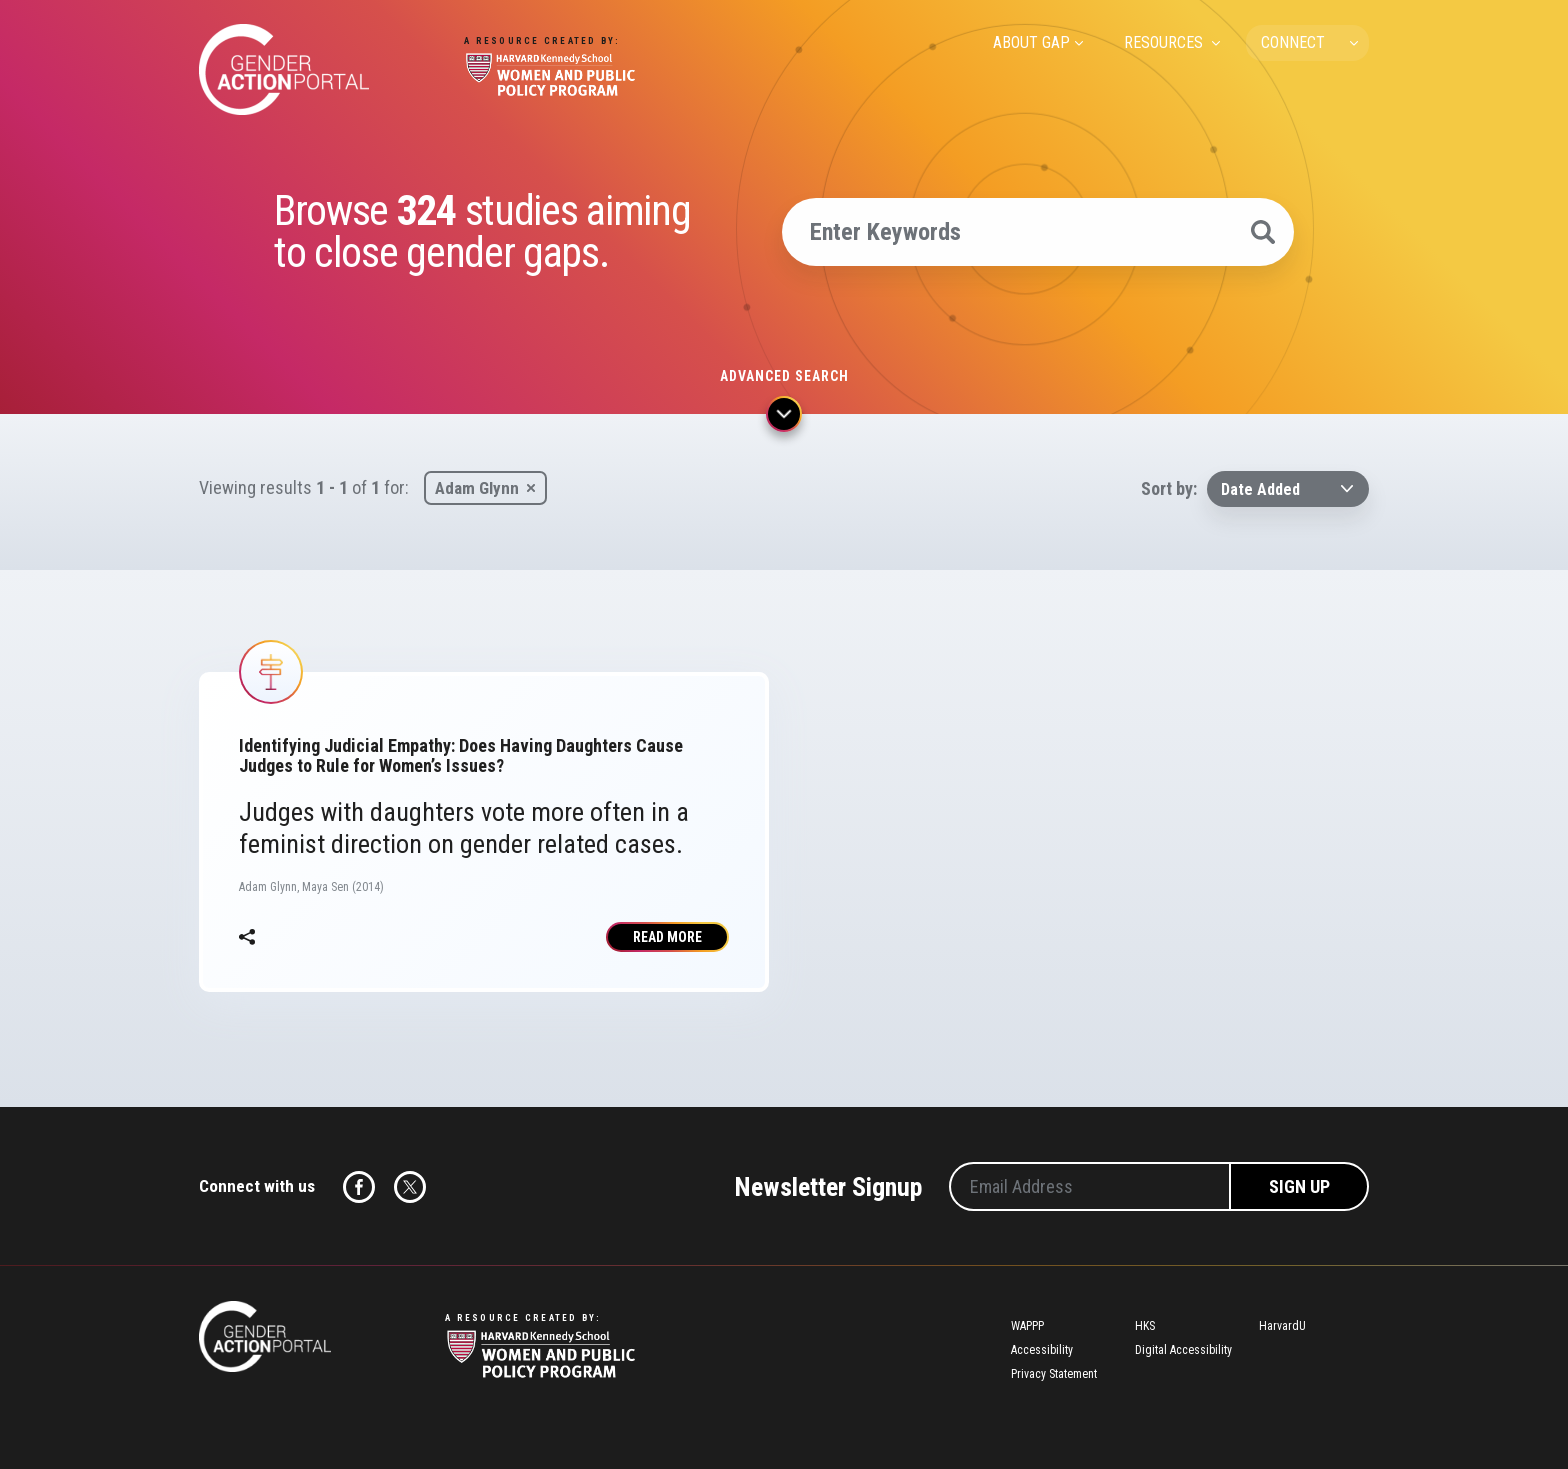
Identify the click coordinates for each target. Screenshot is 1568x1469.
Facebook (359, 1187)
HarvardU (1282, 1326)
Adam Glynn (477, 488)
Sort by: (1169, 488)
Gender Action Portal (284, 69)
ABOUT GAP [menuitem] (1031, 42)
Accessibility (1042, 1350)
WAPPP (1027, 1326)
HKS (1145, 1326)
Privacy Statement (1054, 1374)
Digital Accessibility (1183, 1350)
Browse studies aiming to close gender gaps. (482, 232)
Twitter (410, 1187)
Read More (667, 937)
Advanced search (784, 376)
